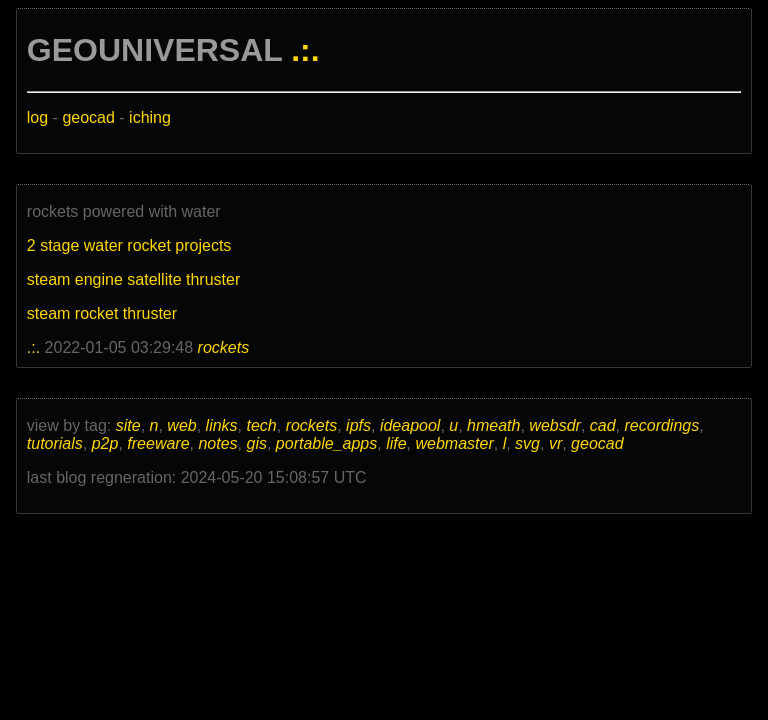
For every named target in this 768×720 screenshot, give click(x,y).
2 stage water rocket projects (129, 245)
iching (150, 117)
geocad (88, 117)
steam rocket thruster (102, 313)
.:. (305, 50)
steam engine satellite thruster (133, 279)
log (37, 117)
